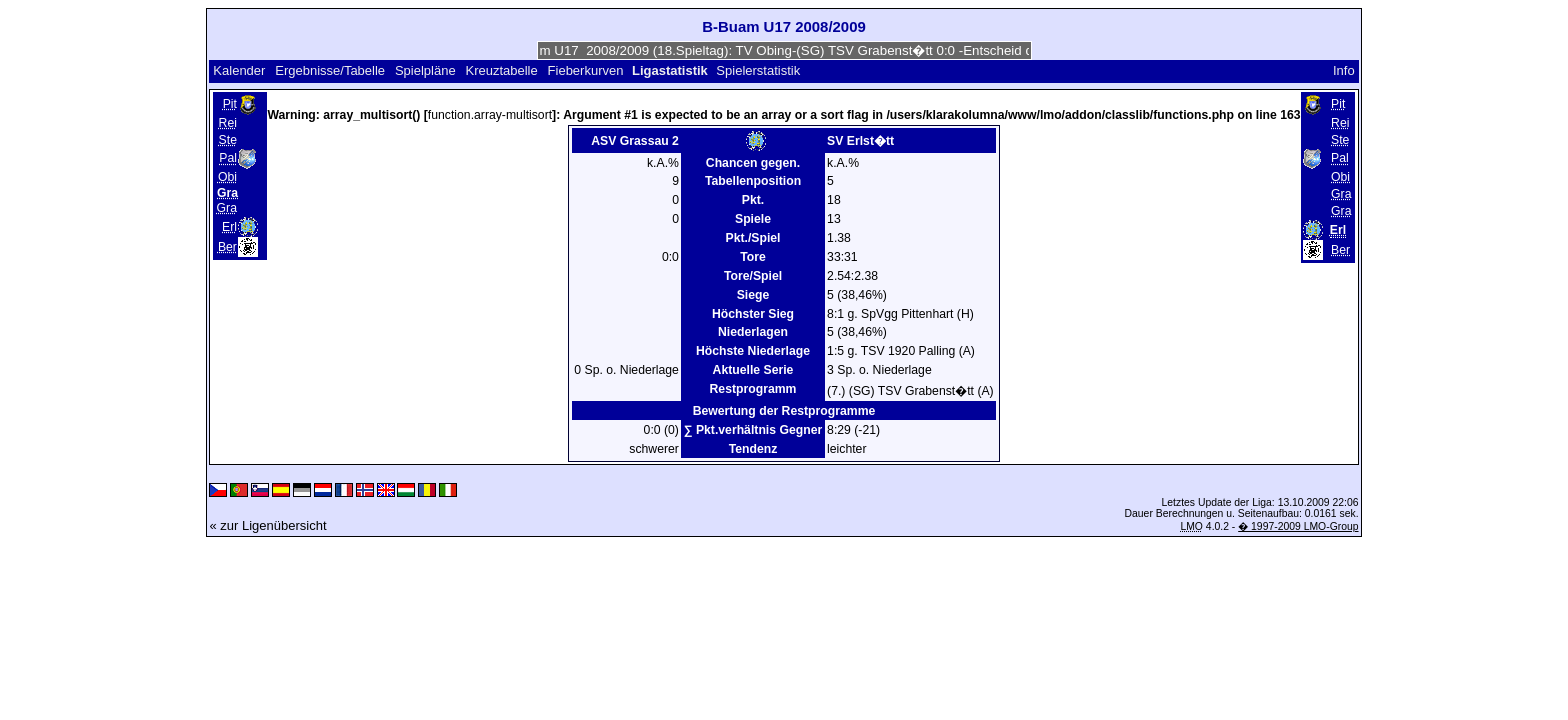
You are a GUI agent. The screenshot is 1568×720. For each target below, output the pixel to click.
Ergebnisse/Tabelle (330, 70)
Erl (229, 227)
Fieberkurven (586, 70)
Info (1344, 70)
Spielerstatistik (759, 70)
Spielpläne (425, 70)
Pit (230, 104)
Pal (228, 159)
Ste (228, 140)
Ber (227, 247)
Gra (227, 208)
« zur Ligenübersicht (267, 525)
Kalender (239, 70)
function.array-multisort (490, 115)
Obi (227, 177)
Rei (228, 123)
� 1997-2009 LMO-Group (1298, 526)
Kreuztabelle (501, 70)
